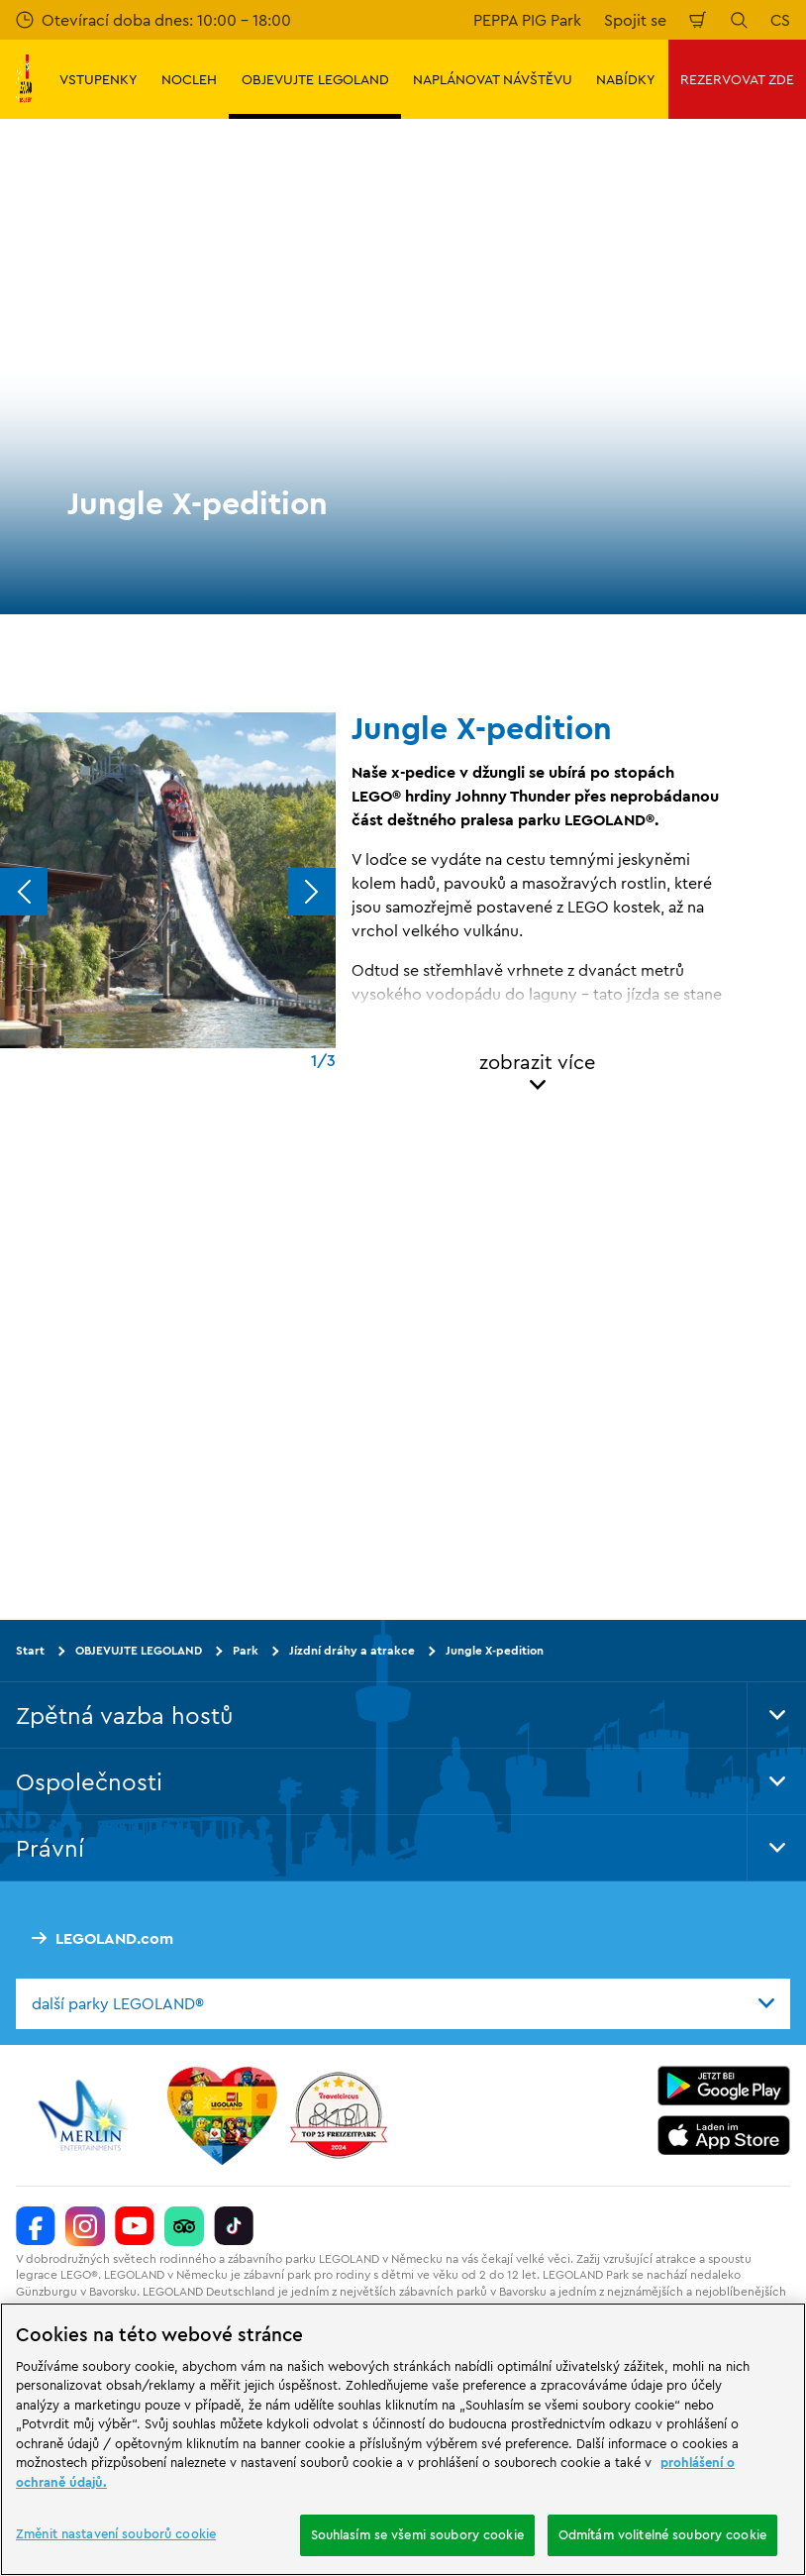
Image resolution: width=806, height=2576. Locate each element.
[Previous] (24, 891)
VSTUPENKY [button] (98, 79)
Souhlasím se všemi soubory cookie (417, 2534)
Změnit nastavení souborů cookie (116, 2533)
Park (245, 1650)
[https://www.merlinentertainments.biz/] (85, 2114)
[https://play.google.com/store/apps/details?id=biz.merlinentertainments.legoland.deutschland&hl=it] (723, 2084)
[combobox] (403, 2003)
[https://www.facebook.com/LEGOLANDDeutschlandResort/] (35, 2225)
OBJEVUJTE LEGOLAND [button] (315, 79)
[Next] (312, 891)
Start (30, 1650)
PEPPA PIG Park (527, 20)
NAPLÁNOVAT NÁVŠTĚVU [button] (492, 79)
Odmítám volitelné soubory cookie (662, 2534)
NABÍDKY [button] (625, 79)
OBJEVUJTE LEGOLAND (138, 1650)
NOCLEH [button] (189, 79)
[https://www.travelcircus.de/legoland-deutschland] (338, 2114)
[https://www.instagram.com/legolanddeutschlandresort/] (85, 2225)
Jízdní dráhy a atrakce (352, 1650)
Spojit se (635, 20)
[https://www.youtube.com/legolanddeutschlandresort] (134, 2225)
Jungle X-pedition (495, 1650)
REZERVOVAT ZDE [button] (737, 79)
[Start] (222, 2114)
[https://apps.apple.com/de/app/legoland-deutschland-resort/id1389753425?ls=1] (723, 2134)
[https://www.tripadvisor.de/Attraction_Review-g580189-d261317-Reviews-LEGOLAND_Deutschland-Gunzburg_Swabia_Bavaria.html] (184, 2225)
